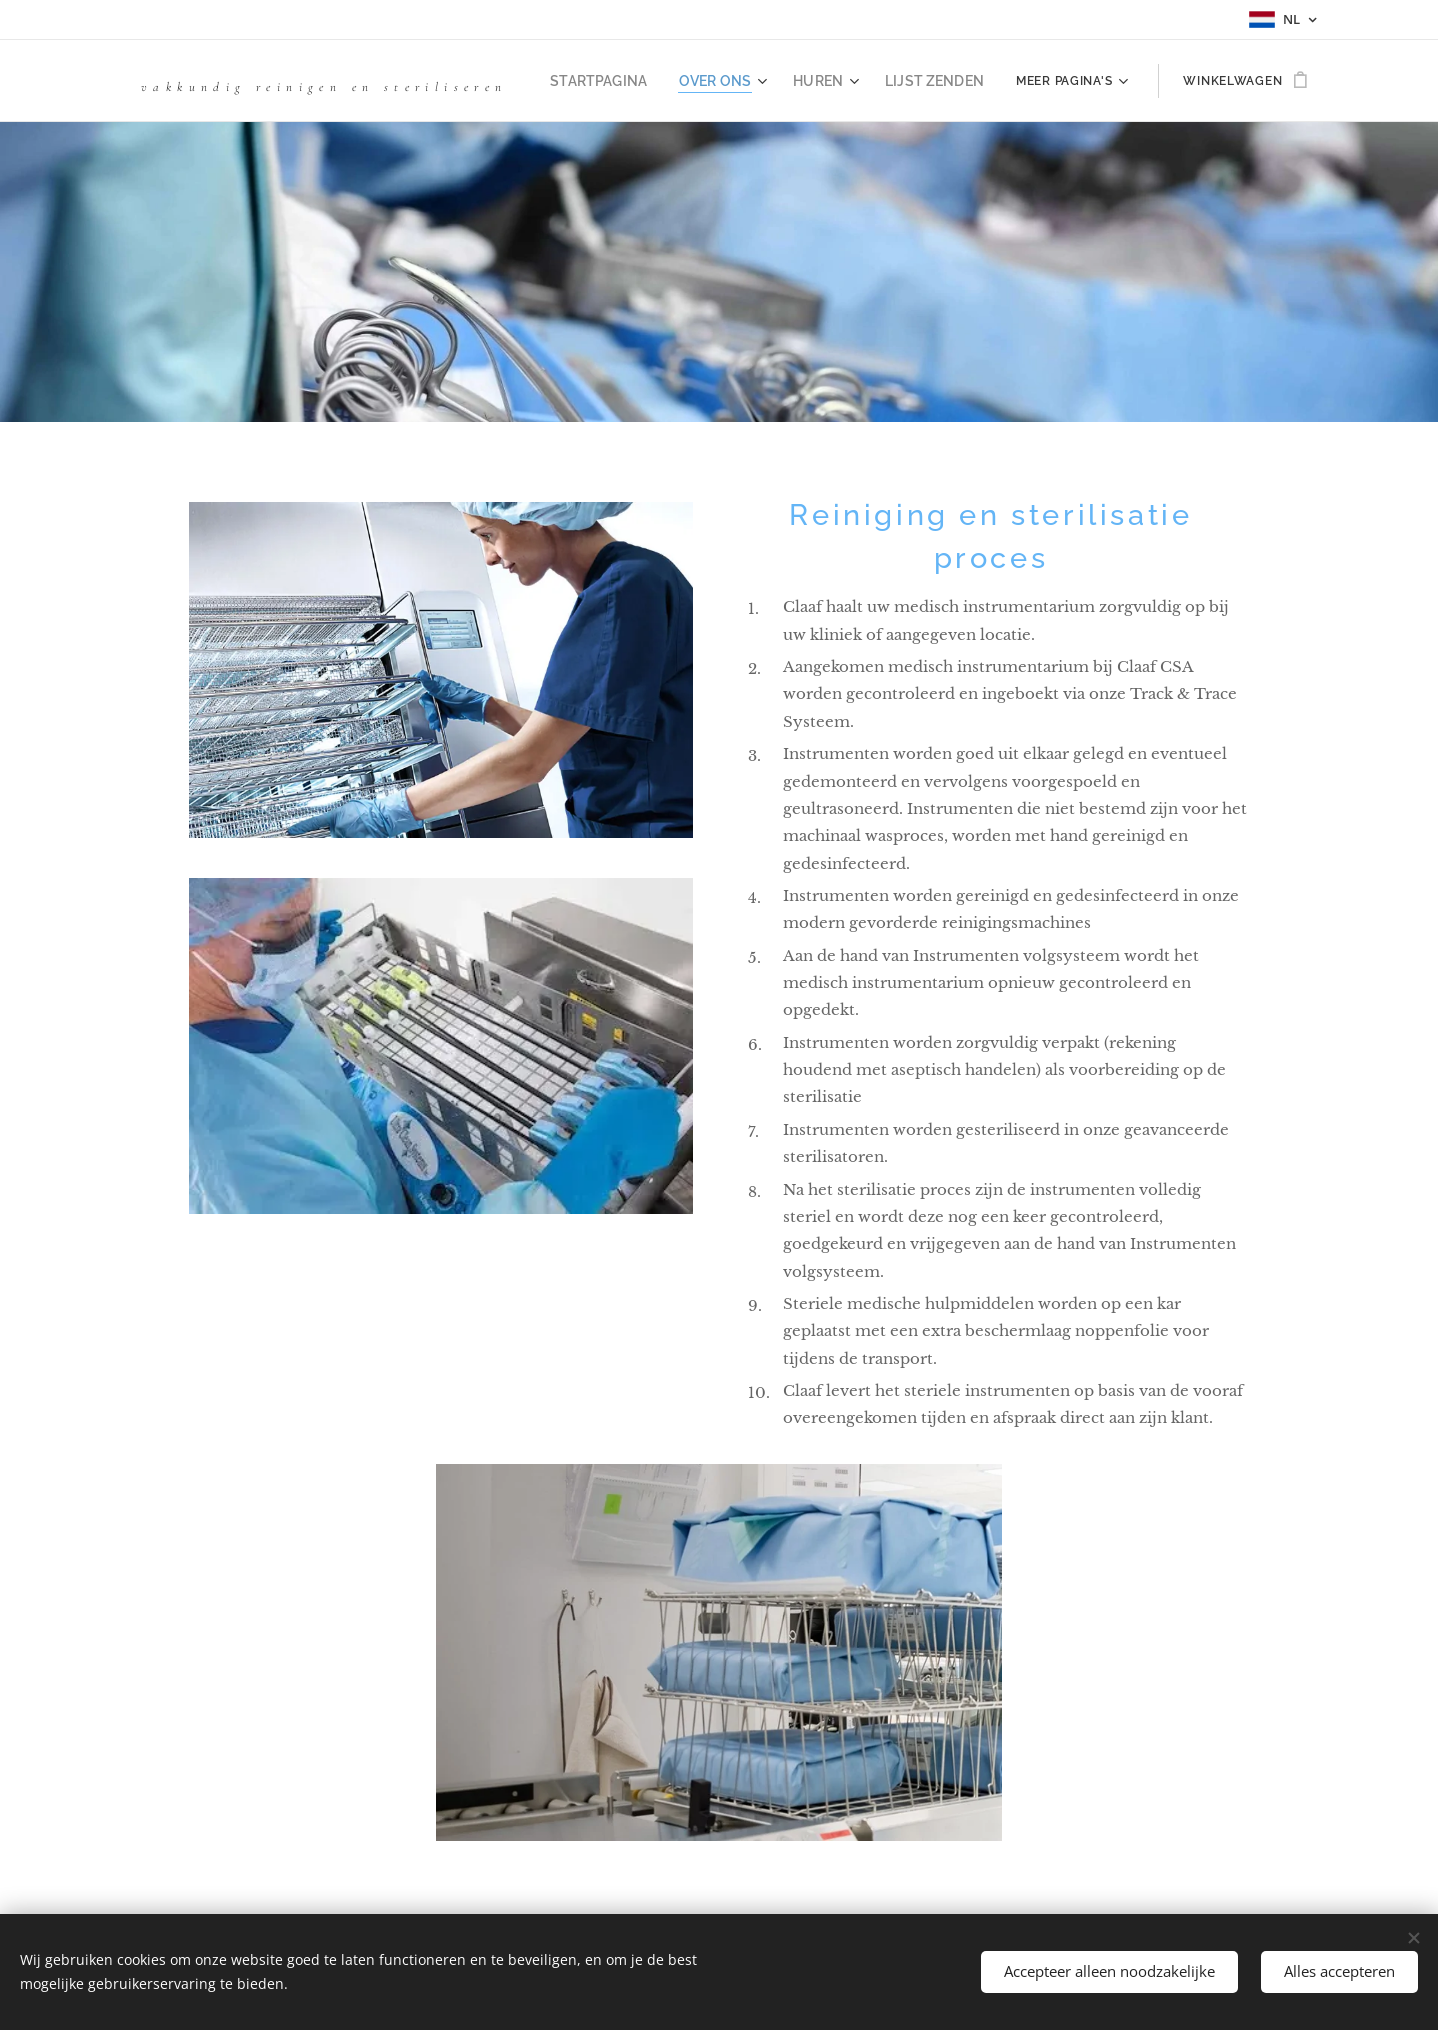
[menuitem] (628, 81)
